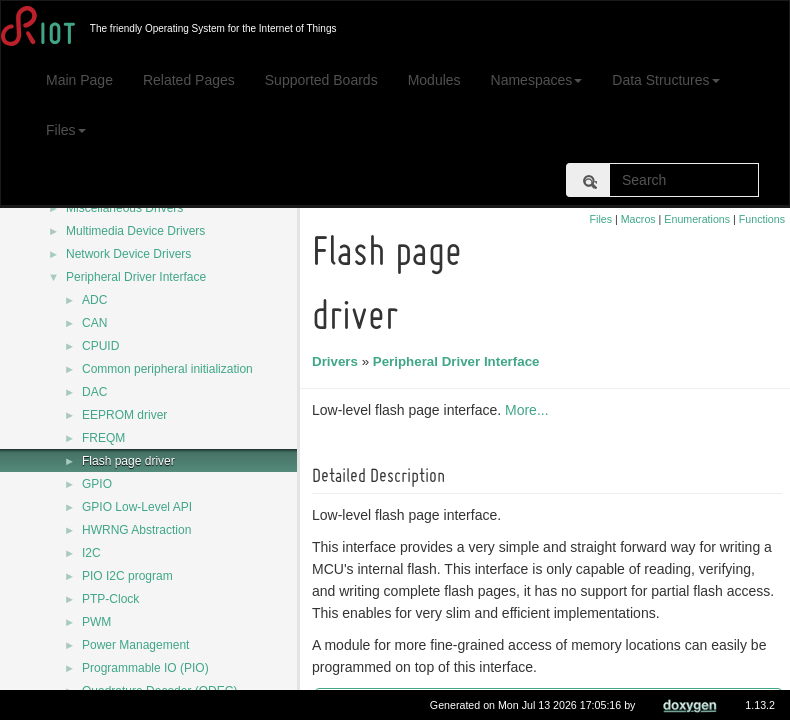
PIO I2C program (127, 576)
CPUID (100, 346)
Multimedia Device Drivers (135, 231)
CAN (94, 323)
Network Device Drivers (128, 254)
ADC (94, 300)
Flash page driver (128, 461)
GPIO (97, 484)
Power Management (135, 645)
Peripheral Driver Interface (136, 277)
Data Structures (665, 80)
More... (530, 410)
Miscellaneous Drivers (124, 208)
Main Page (79, 80)
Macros (638, 219)
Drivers (338, 361)
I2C (91, 553)
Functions (762, 219)
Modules (434, 80)
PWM (96, 622)
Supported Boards (321, 80)
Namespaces (537, 80)
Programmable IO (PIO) (145, 668)
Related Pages (189, 80)
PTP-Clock (110, 599)
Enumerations (697, 219)
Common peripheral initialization (167, 369)
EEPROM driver (124, 415)
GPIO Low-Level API (137, 507)
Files (66, 130)
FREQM (103, 438)
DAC (94, 392)
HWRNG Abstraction (136, 530)
